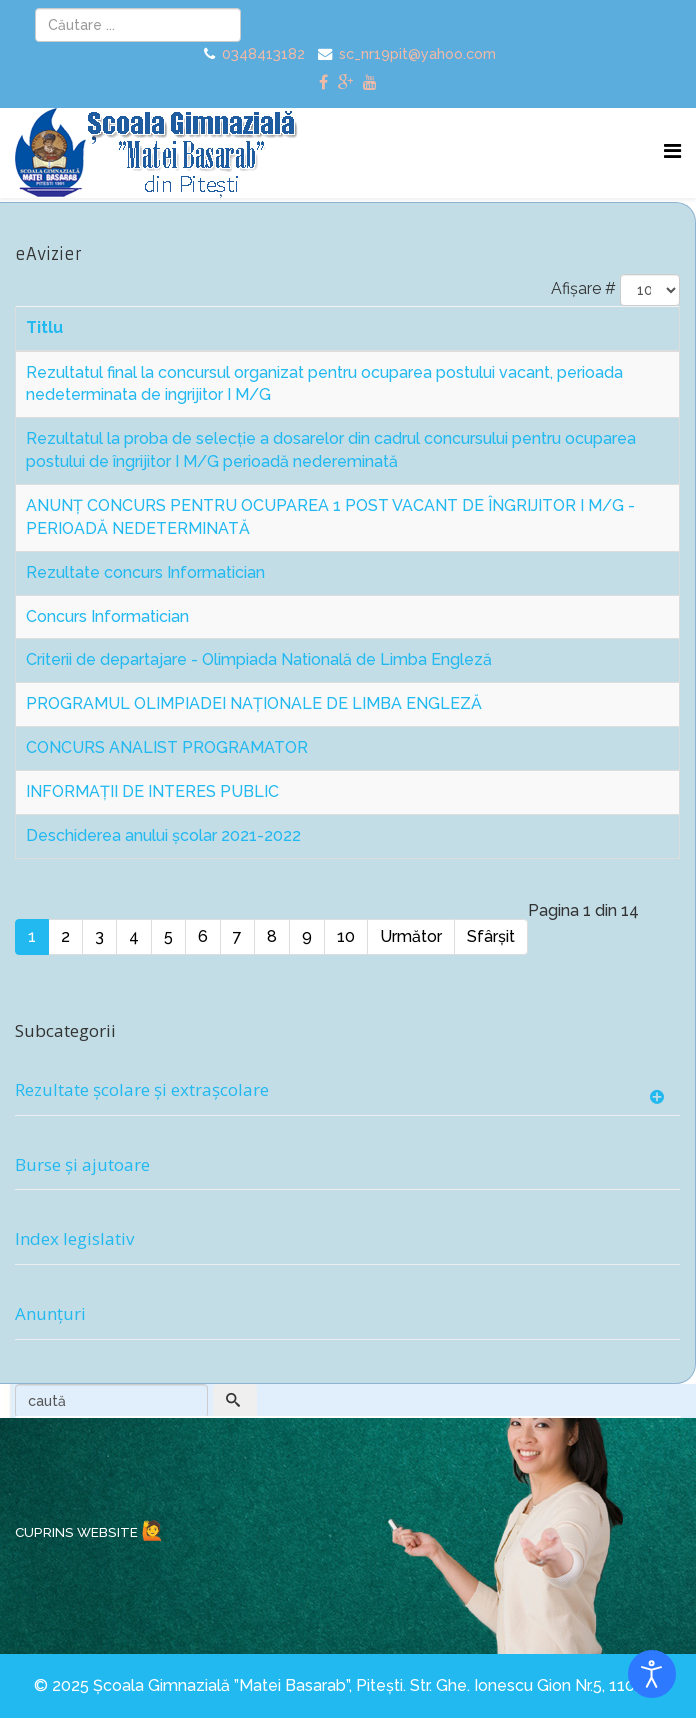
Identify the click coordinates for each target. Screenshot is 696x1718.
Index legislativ (74, 1238)
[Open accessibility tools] (652, 1674)
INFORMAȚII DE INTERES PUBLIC (152, 791)
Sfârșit (491, 936)
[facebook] (323, 82)
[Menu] (672, 151)
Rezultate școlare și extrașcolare (142, 1089)
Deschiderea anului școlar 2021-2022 (163, 835)
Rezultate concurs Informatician (145, 572)
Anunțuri (50, 1313)
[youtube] (370, 82)
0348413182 (263, 53)
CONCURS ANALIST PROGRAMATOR (167, 747)
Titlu (44, 327)
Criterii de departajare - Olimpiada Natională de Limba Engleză (259, 659)
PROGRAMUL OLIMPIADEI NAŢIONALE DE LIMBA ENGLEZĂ (254, 703)
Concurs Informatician (107, 616)
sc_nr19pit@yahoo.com (417, 53)
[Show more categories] (659, 1098)
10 (346, 936)
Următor (411, 936)
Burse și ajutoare (82, 1164)
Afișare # (583, 288)
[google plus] (345, 82)
